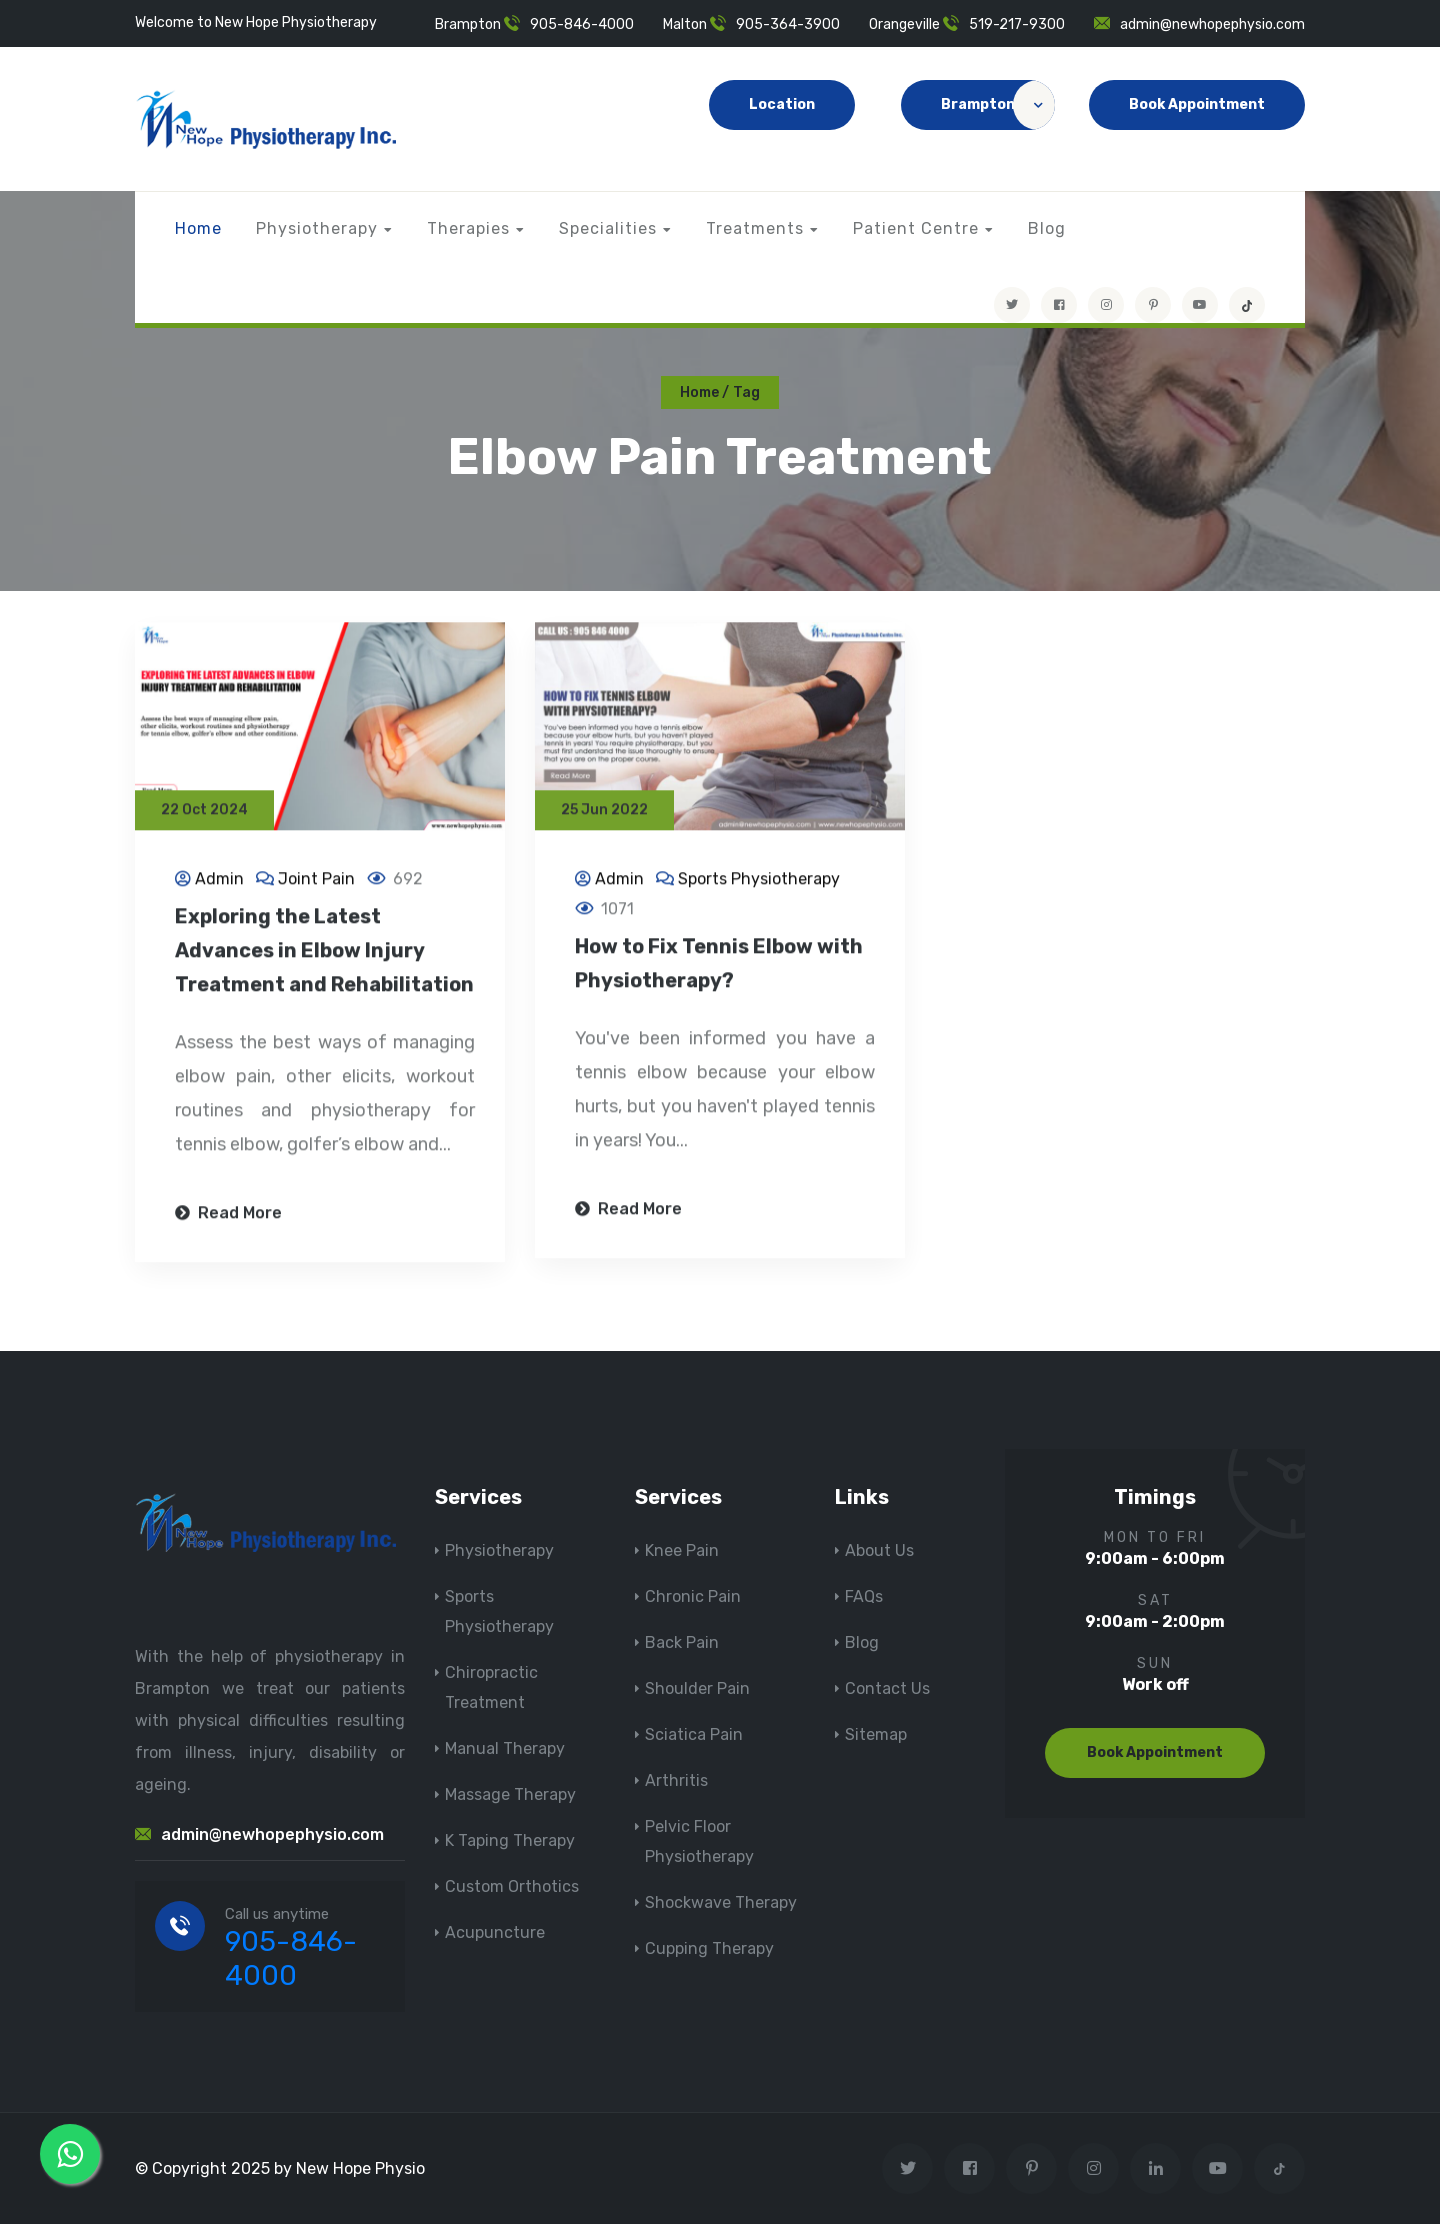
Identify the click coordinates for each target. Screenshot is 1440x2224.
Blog (1047, 228)
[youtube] (1200, 305)
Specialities (608, 228)
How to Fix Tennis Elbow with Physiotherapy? (719, 965)
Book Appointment (1197, 104)
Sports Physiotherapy (759, 880)
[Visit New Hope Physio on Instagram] (1106, 305)
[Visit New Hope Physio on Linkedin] (1155, 2168)
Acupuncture (495, 1932)
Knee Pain (682, 1550)
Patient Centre (916, 228)
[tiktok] (1247, 305)
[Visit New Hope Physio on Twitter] (1012, 305)
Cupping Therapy (709, 1948)
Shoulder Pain (697, 1688)
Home (198, 228)
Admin (219, 880)
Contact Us (887, 1688)
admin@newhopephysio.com (1212, 24)
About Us (879, 1550)
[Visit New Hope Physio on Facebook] (1059, 305)
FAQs (864, 1596)
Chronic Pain (693, 1596)
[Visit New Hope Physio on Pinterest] (1153, 305)
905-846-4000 (582, 24)
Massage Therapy (510, 1794)
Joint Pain (316, 880)
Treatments (755, 228)
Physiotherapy (317, 228)
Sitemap (876, 1734)
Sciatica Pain (694, 1734)
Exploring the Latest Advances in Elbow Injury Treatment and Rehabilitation (324, 952)
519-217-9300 (1017, 24)
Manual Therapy (505, 1748)
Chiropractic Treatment (491, 1687)
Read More (228, 1214)
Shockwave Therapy (721, 1902)
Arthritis (676, 1780)
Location (782, 104)
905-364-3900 (788, 24)
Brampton (998, 105)
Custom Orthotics (512, 1886)
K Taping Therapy (510, 1840)
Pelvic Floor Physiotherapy (699, 1841)
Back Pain (682, 1642)
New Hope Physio (360, 2168)
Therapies (468, 228)
